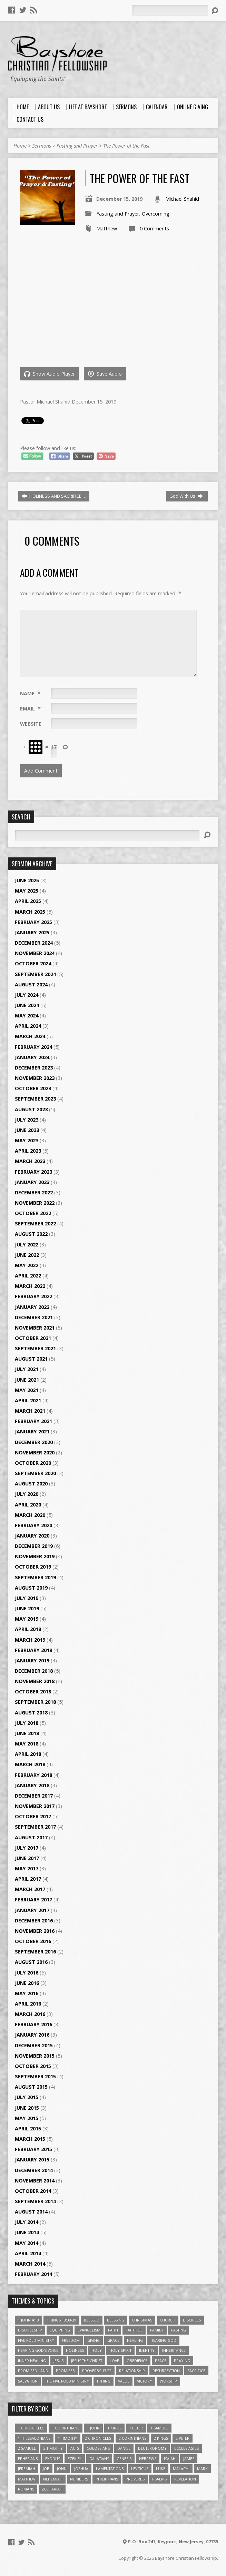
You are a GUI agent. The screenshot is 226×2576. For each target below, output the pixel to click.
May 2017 (26, 1868)
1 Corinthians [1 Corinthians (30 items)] (65, 2427)
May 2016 (26, 1993)
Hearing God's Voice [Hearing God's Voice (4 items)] (38, 2350)
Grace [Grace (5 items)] (113, 2340)
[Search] (170, 10)
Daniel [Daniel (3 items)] (123, 2448)
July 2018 (26, 1723)
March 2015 (30, 2139)
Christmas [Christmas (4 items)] (142, 2320)
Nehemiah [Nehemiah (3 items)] (52, 2478)
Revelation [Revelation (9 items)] (185, 2478)
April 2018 (28, 1754)
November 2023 (35, 1078)
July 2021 (26, 1369)
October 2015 (33, 2066)
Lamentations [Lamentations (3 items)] (110, 2468)
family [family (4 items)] (157, 2330)
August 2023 (31, 1109)
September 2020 (35, 1473)
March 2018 (30, 1764)
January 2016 (32, 2034)
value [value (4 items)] (123, 2381)
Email (30, 708)
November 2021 (35, 1327)
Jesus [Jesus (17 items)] (58, 2360)
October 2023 (33, 1088)
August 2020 (31, 1483)
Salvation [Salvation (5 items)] (28, 2381)
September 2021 (35, 1348)
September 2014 (35, 2201)
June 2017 (27, 1858)
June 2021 (27, 1379)
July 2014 (26, 2222)
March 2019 (30, 1640)
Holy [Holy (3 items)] (96, 2350)
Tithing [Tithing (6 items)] (103, 2381)
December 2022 (34, 1192)
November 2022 (35, 1203)
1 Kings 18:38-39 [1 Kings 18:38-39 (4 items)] (61, 2320)
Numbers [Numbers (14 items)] (79, 2478)
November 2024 (35, 953)
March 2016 (30, 2014)
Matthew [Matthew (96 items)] (27, 2478)
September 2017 (35, 1826)
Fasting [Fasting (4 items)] (178, 2330)
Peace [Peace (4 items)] (160, 2360)
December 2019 (34, 1546)
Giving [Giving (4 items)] (93, 2340)
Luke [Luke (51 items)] (160, 2468)
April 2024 (28, 1026)
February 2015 (33, 2149)
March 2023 (30, 1161)
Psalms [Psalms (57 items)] (159, 2478)
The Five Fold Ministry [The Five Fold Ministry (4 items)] (67, 2381)
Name (30, 693)
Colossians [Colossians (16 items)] (98, 2448)
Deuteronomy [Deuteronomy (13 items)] (152, 2448)
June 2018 (27, 1733)
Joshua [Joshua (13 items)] (81, 2468)
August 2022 (31, 1234)
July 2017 (26, 1847)
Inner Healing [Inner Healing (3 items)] (32, 2360)
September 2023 (35, 1098)
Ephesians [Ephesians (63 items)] (28, 2458)
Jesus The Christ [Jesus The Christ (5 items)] (86, 2360)
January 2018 (32, 1785)
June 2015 (27, 2108)
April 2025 (28, 901)
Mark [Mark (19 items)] (202, 2468)
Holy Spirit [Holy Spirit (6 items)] (120, 2350)
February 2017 (33, 1899)
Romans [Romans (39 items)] (26, 2489)
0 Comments (154, 228)
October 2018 (33, 1691)
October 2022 (33, 1213)
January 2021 (32, 1431)
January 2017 (32, 1910)
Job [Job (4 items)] (46, 2468)
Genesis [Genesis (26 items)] (124, 2458)
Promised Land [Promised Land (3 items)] (33, 2370)
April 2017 (28, 1879)
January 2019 (32, 1660)
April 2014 (28, 2253)
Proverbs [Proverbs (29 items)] (135, 2478)
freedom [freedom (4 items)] (71, 2340)
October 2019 (33, 1566)
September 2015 (35, 2076)
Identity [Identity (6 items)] (147, 2350)
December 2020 (34, 1442)
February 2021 (33, 1421)
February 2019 (33, 1650)
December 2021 (34, 1317)
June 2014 (27, 2232)
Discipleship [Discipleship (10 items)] (30, 2330)
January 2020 (32, 1535)
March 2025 (30, 911)
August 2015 (31, 2086)
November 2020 (35, 1452)
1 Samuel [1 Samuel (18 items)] (159, 2427)
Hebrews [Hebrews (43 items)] (147, 2458)
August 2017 (31, 1837)
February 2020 (33, 1525)
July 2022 (26, 1244)
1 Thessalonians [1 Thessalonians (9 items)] (34, 2438)
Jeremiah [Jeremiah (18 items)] (26, 2468)
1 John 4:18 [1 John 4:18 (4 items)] (28, 2320)
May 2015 (26, 2118)
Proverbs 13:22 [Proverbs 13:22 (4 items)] (96, 2370)
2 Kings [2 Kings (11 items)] (161, 2438)
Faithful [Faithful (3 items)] (134, 2330)
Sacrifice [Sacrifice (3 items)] (196, 2370)
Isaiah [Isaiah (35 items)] (170, 2458)
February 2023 (33, 1171)
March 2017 (30, 1889)
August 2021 (31, 1358)
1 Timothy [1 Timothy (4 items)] (67, 2438)
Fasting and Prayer (77, 145)
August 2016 (31, 1962)
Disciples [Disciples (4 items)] (192, 2320)
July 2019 (26, 1598)
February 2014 (33, 2274)
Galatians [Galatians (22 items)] (99, 2458)
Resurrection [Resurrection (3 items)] (166, 2370)
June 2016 (27, 1983)
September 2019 (35, 1577)
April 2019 (28, 1629)
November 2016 (35, 1931)
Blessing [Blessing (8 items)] (115, 2320)
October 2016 (33, 1941)
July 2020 (26, 1494)
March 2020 (30, 1515)
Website (30, 723)
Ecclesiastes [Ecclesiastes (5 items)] (186, 2448)
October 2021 (33, 1338)
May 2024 (26, 1015)
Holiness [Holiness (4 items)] (75, 2350)
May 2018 (26, 1743)
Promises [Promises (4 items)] (65, 2370)
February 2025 (33, 922)
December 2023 (34, 1067)
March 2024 (30, 1036)
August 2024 (31, 984)
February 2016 (33, 2024)
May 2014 (26, 2243)
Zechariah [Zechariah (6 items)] (52, 2489)
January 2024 (32, 1057)
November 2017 (35, 1806)
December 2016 (34, 1920)
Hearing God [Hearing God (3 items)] (163, 2340)
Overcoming (155, 213)
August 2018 (31, 1712)
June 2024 (27, 1005)
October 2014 (33, 2191)
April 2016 (28, 2003)
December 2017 (34, 1795)
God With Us (186, 496)
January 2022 (32, 1307)
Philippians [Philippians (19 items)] (107, 2478)
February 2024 (33, 1047)
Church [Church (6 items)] (167, 2320)
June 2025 (27, 880)
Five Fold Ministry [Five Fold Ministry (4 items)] (36, 2340)
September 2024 (35, 974)
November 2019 (35, 1556)
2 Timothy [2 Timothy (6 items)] (53, 2448)
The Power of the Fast (126, 145)
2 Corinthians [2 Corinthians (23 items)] (132, 2438)
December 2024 (34, 942)
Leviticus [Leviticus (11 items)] (139, 2468)
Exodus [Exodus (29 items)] (52, 2458)
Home (20, 145)
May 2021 (26, 1390)
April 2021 (28, 1400)
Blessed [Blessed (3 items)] (91, 2320)
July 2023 (26, 1119)
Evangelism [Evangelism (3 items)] (89, 2330)
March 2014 (30, 2263)
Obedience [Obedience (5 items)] (137, 2360)
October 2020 (33, 1463)
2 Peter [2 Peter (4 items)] (182, 2438)
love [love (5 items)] (114, 2360)
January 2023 (32, 1182)
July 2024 (26, 995)
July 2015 (26, 2097)
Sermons (41, 145)
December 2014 (34, 2170)
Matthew (106, 228)
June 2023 (27, 1130)
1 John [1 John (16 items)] (93, 2427)
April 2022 (28, 1275)
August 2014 (31, 2211)
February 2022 (33, 1296)
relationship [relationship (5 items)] (132, 2370)
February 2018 (33, 1775)
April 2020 (28, 1504)
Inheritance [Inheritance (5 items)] (174, 2350)
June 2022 (27, 1255)
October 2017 (33, 1816)
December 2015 (34, 2045)
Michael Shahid (182, 199)
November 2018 (35, 1681)
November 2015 (35, 2055)
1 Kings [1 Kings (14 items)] (114, 2427)
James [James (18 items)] (188, 2458)
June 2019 (27, 1608)
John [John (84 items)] (62, 2468)
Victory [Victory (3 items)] (144, 2381)
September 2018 (35, 1702)
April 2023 (28, 1150)
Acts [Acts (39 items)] (74, 2448)
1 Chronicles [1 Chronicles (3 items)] (31, 2427)
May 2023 (26, 1140)
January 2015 (32, 2159)
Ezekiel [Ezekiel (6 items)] (75, 2458)
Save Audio (105, 373)
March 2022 (30, 1286)
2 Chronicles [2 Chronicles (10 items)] (98, 2438)
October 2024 (33, 963)
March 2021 (30, 1411)
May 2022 (26, 1265)
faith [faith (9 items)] (113, 2330)
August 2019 (31, 1587)
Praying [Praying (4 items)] (182, 2360)
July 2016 (26, 1972)
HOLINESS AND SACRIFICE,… (53, 496)
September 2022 (35, 1223)
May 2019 (26, 1618)
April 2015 (28, 2128)
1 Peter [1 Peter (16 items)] (136, 2427)
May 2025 (26, 890)
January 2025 (32, 932)
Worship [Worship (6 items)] (168, 2381)
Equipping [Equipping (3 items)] (60, 2330)
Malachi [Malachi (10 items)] (181, 2468)
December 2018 (34, 1671)
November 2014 (35, 2180)
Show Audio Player (49, 373)
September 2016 (35, 1951)
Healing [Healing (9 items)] (135, 2340)
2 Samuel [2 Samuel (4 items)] (27, 2448)
